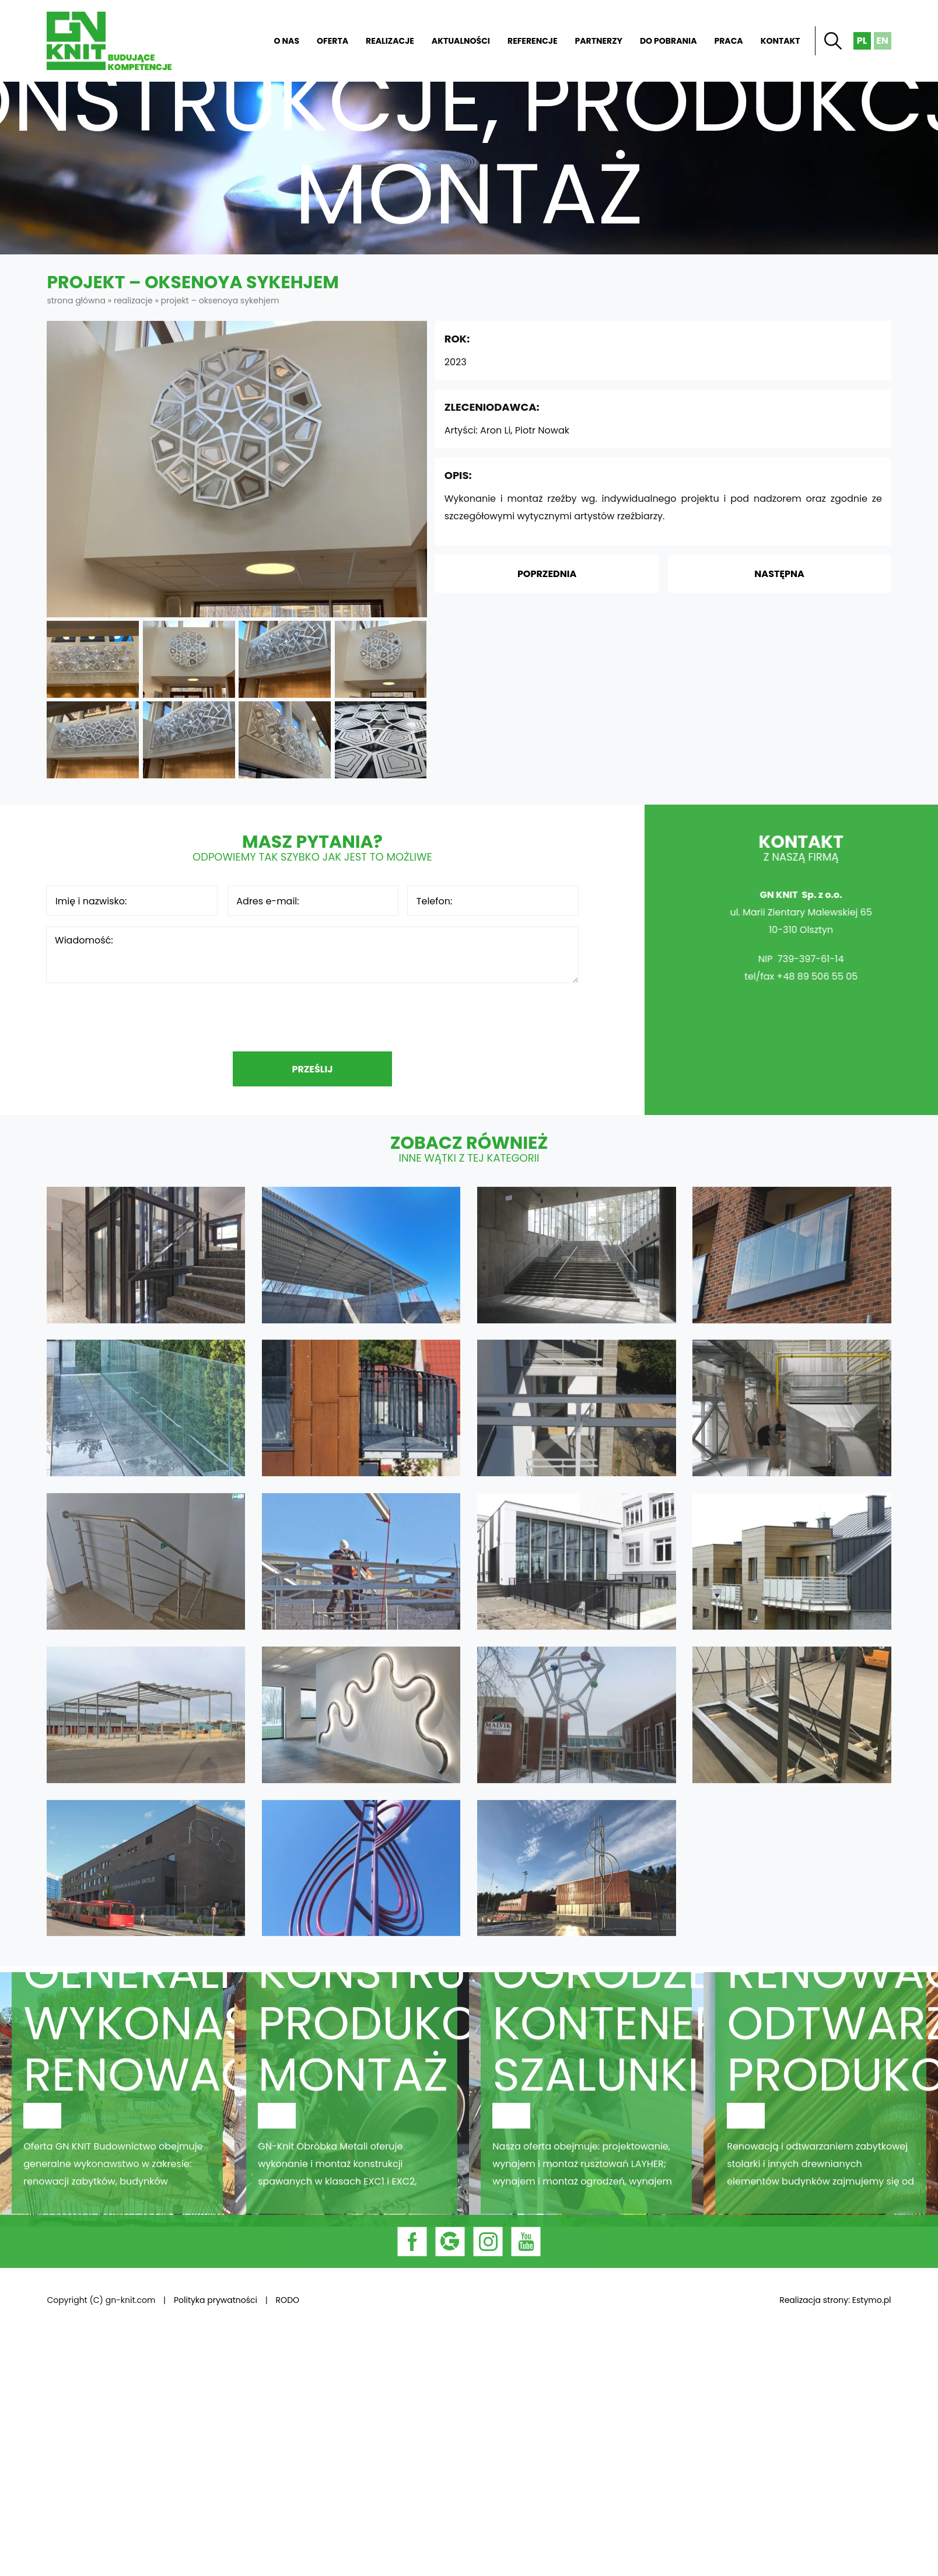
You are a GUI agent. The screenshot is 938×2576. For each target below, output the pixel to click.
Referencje (533, 41)
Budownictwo (117, 2129)
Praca (728, 41)
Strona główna (242, 41)
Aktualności (461, 41)
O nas (286, 41)
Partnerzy (598, 41)
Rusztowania (586, 2129)
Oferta (332, 41)
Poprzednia (546, 574)
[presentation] (312, 1017)
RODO (287, 2300)
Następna (779, 574)
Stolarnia (821, 2129)
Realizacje (390, 41)
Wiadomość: (312, 955)
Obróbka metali (352, 2129)
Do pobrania (668, 41)
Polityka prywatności (215, 2300)
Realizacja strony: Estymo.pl (835, 2300)
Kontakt (780, 41)
